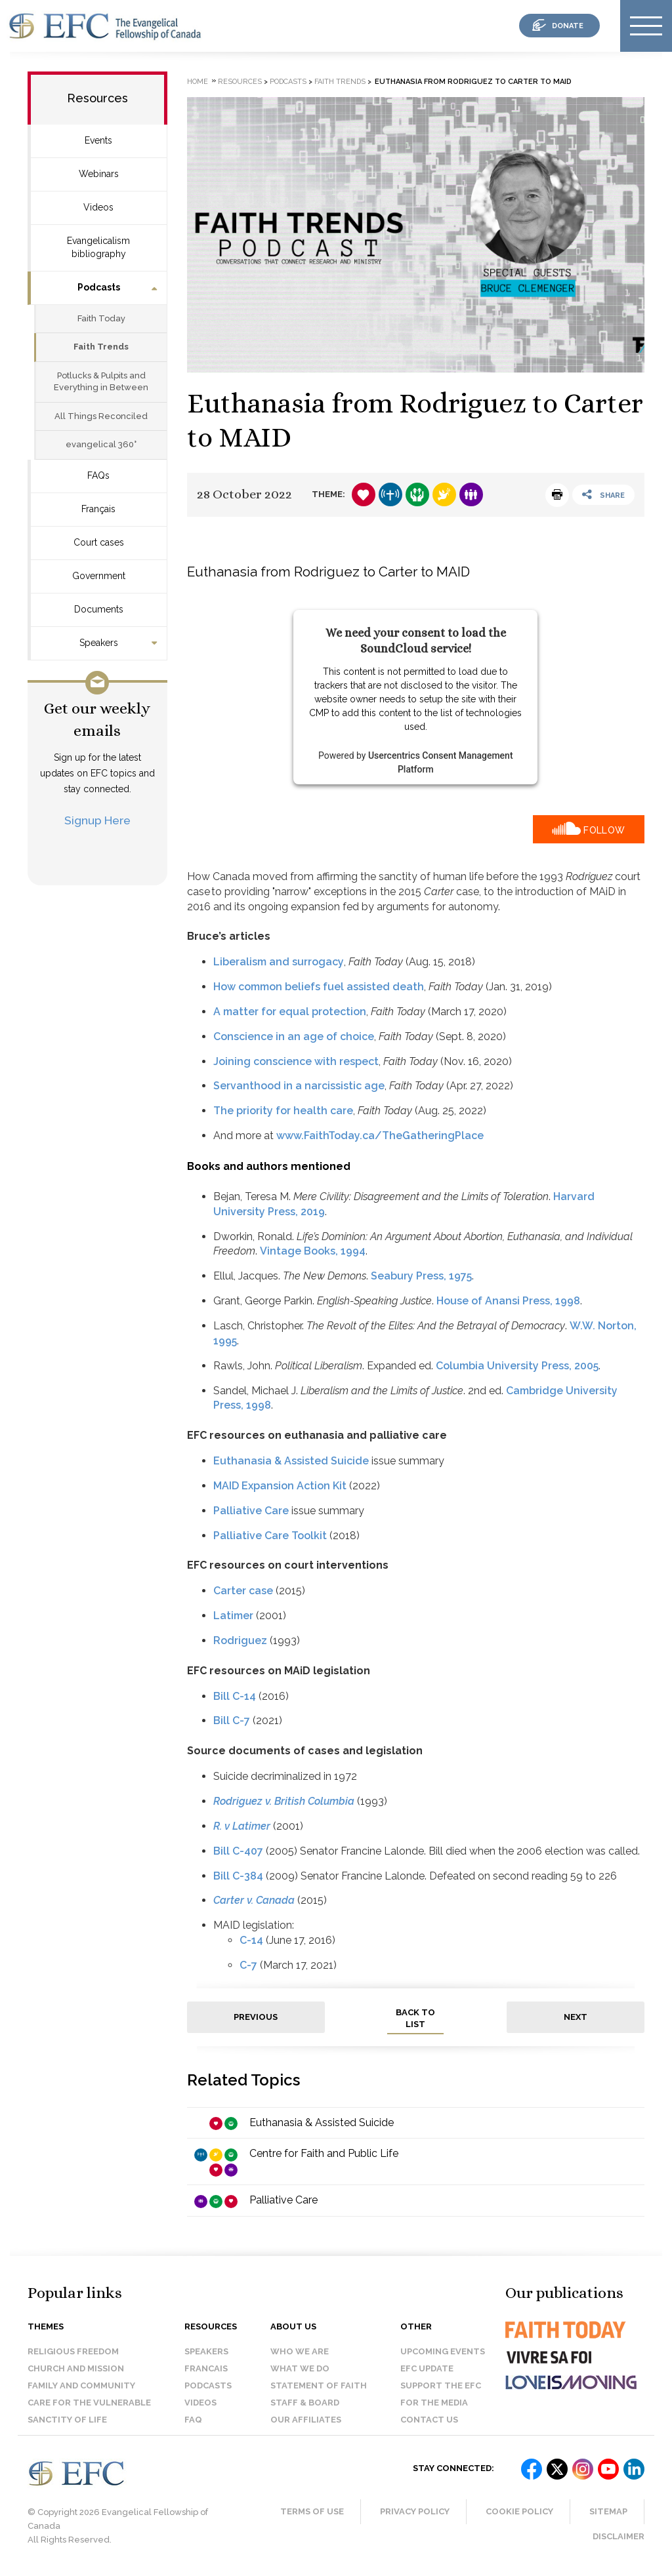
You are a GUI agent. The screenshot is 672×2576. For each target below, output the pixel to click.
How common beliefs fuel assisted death (318, 986)
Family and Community (81, 2385)
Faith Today (101, 318)
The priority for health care (283, 1110)
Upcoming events (442, 2351)
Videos (98, 207)
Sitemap (608, 2511)
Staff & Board (304, 2402)
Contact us (429, 2420)
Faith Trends (101, 347)
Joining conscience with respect (296, 1061)
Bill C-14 (234, 1696)
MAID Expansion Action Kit (279, 1485)
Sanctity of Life (67, 2420)
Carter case (243, 1590)
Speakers (98, 642)
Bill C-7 (231, 1720)
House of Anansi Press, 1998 (508, 1301)
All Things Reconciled (101, 416)
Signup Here (97, 820)
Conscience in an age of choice (293, 1036)
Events (98, 140)
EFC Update (426, 2368)
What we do (299, 2368)
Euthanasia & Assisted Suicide (291, 1461)
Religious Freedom (73, 2351)
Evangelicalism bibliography (98, 247)
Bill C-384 (238, 1876)
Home (197, 81)
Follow (604, 830)
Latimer (233, 1615)
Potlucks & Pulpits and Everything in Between (101, 382)
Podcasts (98, 287)
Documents (98, 609)
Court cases (99, 542)
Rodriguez (240, 1640)
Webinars (99, 174)
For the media (434, 2402)
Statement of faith (318, 2385)
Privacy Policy (415, 2511)
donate (567, 26)
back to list (415, 2018)
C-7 (248, 1965)
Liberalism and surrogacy (278, 962)
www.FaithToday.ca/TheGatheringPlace (380, 1135)
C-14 (251, 1940)
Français (98, 509)
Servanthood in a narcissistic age (299, 1085)
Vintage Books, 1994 (313, 1251)
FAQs (98, 475)
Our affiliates (305, 2420)
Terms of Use (312, 2511)
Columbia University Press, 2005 (517, 1365)
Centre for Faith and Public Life (323, 2153)
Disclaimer (618, 2536)
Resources (97, 98)
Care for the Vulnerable (89, 2402)
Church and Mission (76, 2368)
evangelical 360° (101, 444)
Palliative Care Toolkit (270, 1535)
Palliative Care (251, 1510)
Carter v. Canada (254, 1900)
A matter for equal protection (289, 1011)
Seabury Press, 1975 (421, 1276)
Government (98, 576)
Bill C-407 (238, 1851)
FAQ (193, 2420)
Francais (206, 2368)
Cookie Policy (519, 2511)
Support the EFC (440, 2385)
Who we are (299, 2351)
